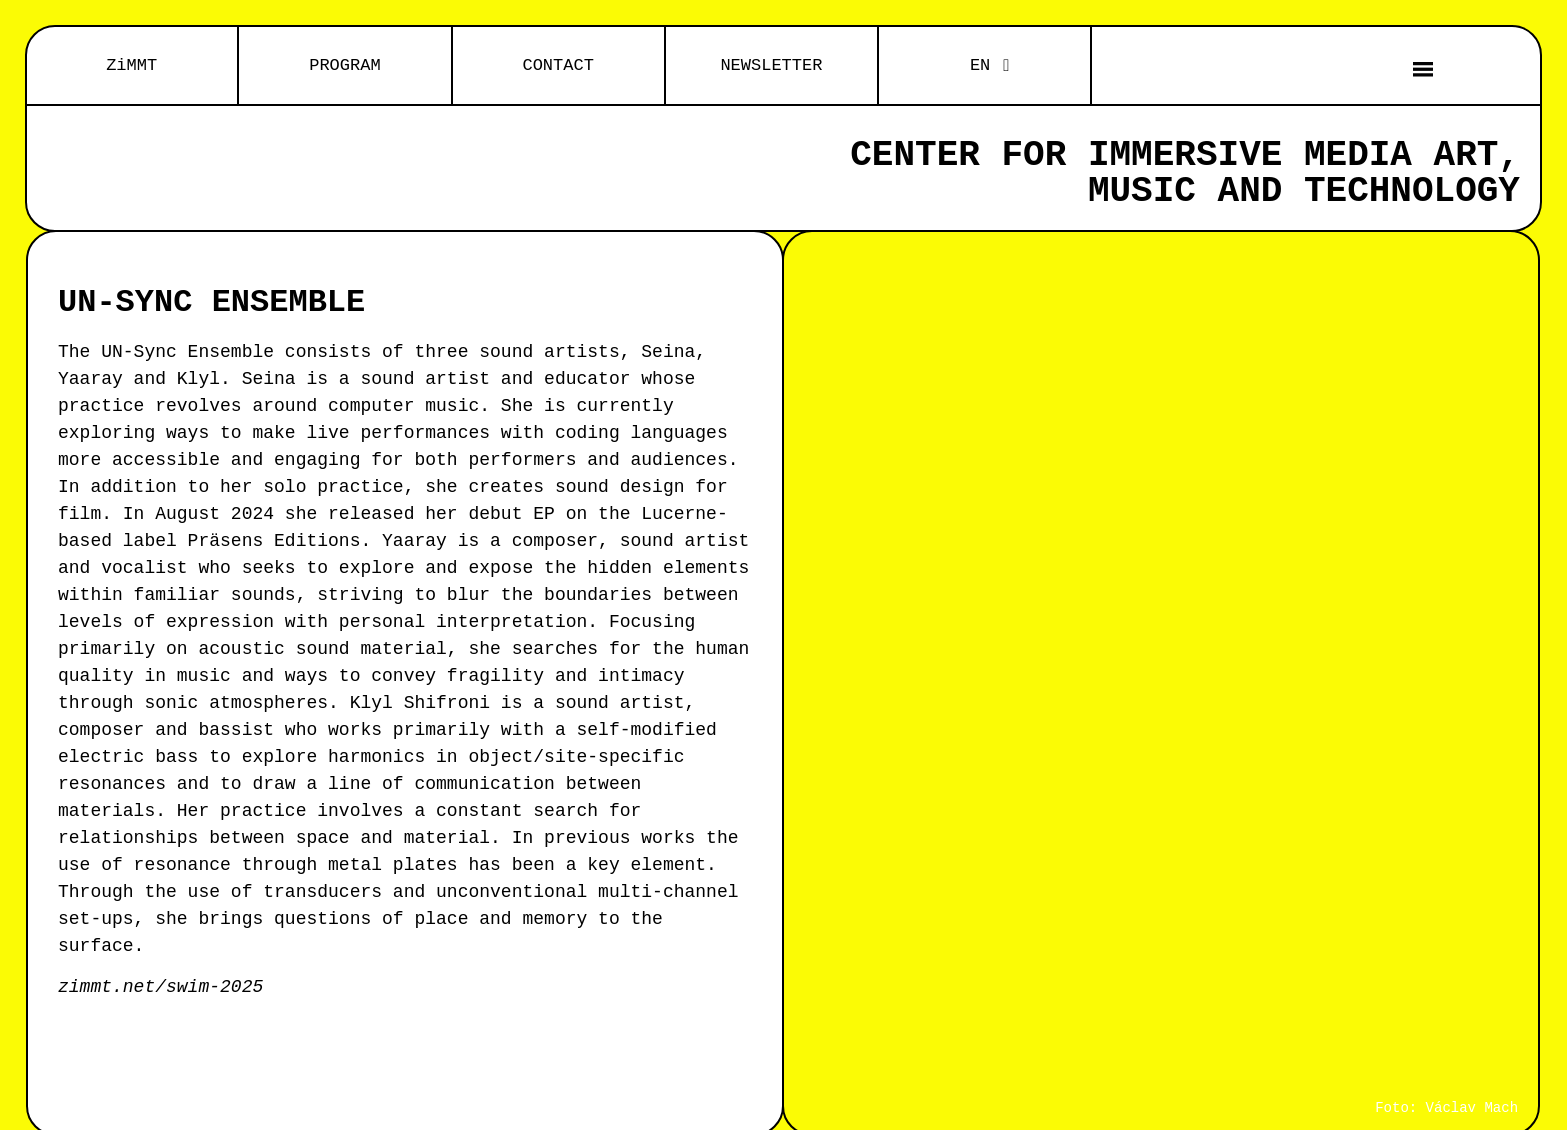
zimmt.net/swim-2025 (160, 987)
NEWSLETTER (771, 65)
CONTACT (557, 65)
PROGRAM (344, 65)
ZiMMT (131, 65)
